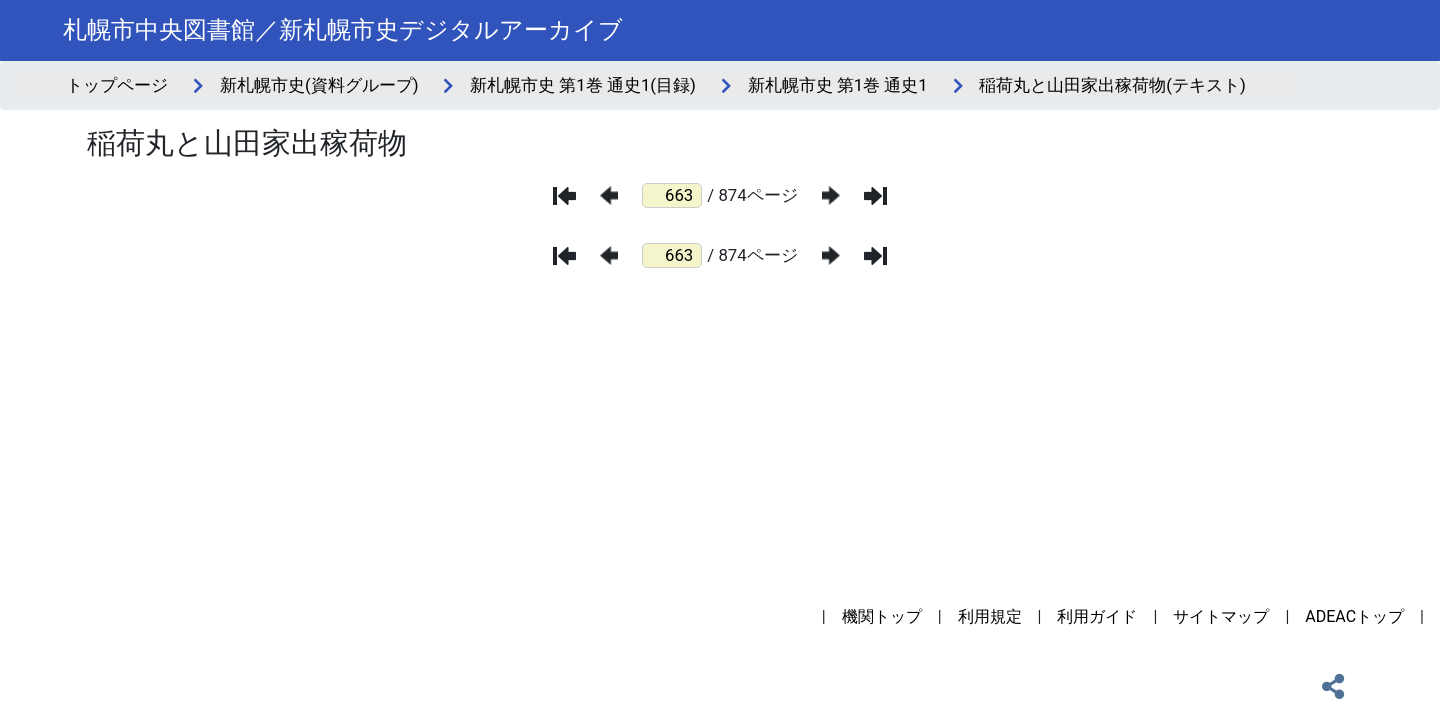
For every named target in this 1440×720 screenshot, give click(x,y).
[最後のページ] (875, 196)
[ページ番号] (672, 195)
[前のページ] (609, 195)
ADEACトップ (1354, 616)
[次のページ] (831, 195)
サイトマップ (1221, 616)
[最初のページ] (564, 196)
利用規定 (990, 616)
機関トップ (882, 616)
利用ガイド (1097, 616)
